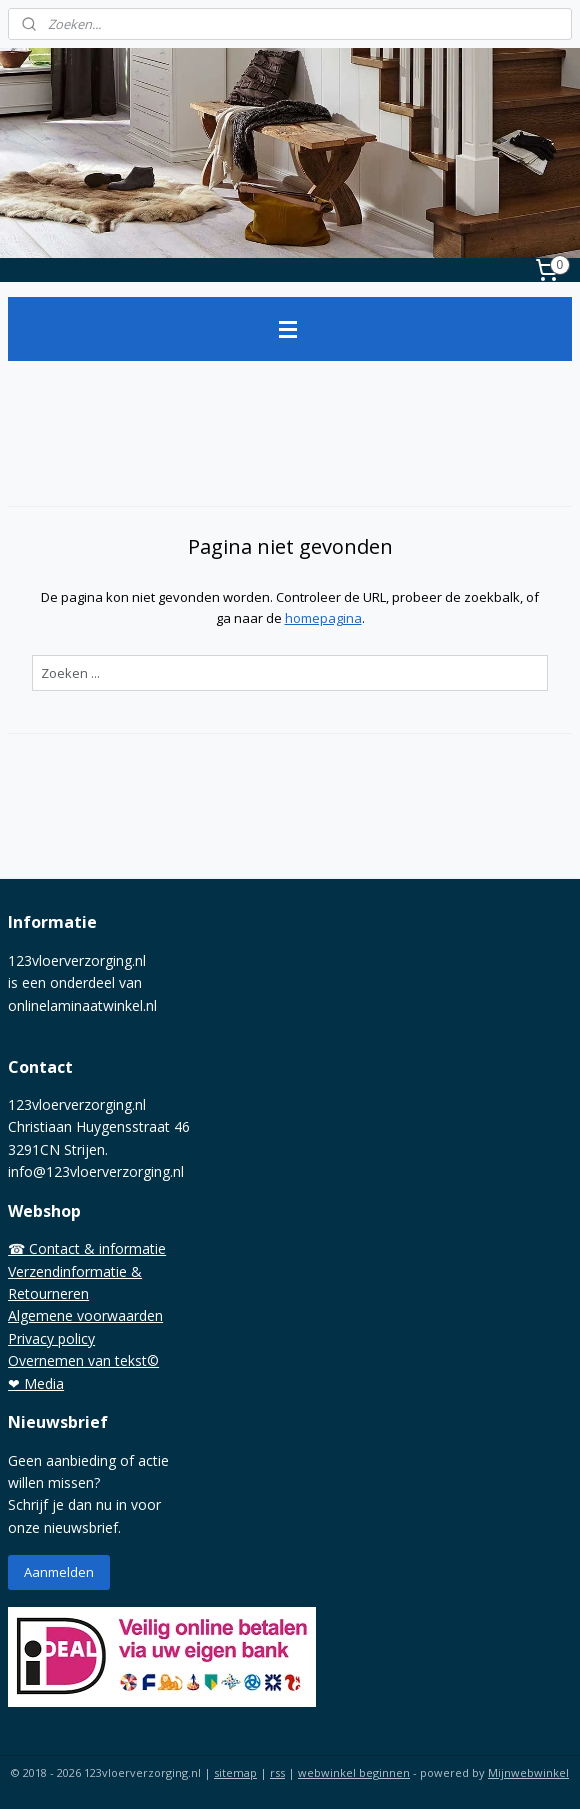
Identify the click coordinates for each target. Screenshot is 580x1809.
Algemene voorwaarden (85, 1315)
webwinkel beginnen (354, 1772)
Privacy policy (51, 1338)
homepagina (323, 618)
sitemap (235, 1772)
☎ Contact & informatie (87, 1248)
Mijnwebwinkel (528, 1772)
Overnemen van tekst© (83, 1360)
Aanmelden (59, 1572)
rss (277, 1772)
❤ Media (36, 1383)
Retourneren (48, 1293)
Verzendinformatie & (75, 1271)
